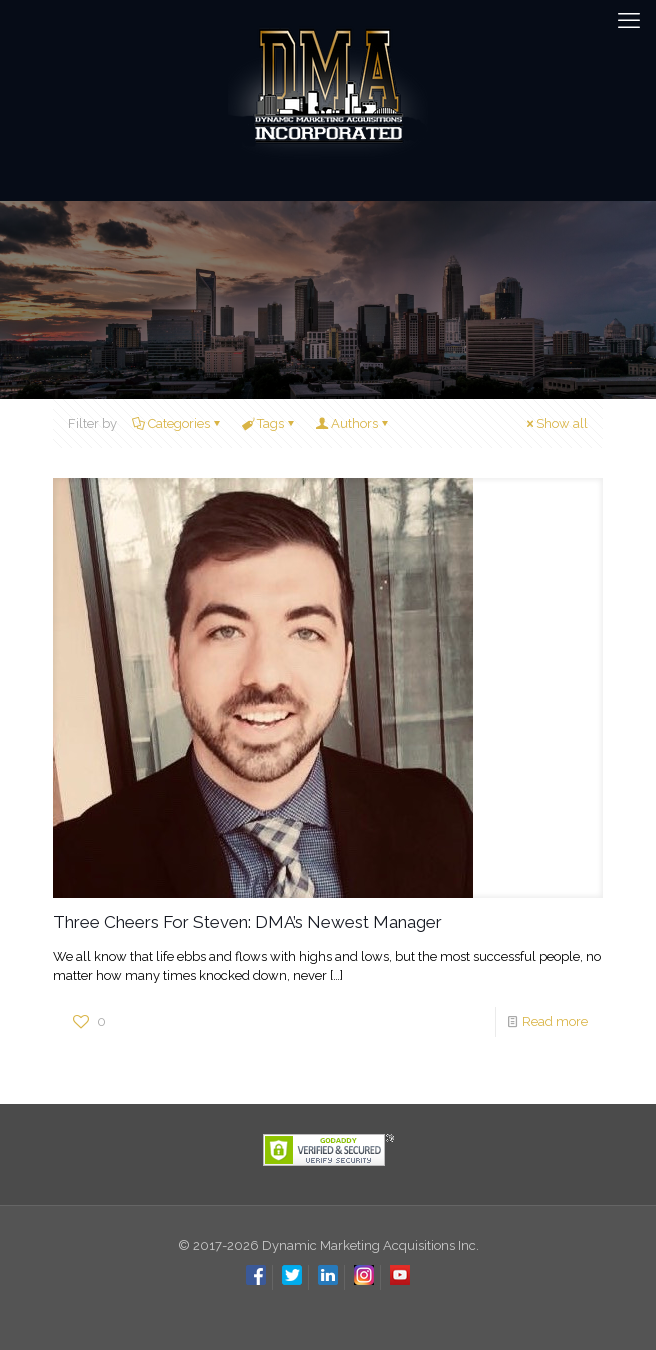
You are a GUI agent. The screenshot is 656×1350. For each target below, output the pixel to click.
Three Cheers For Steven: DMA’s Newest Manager (247, 922)
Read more (555, 1021)
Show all (555, 423)
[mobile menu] (629, 20)
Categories (177, 423)
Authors (353, 423)
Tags (269, 423)
